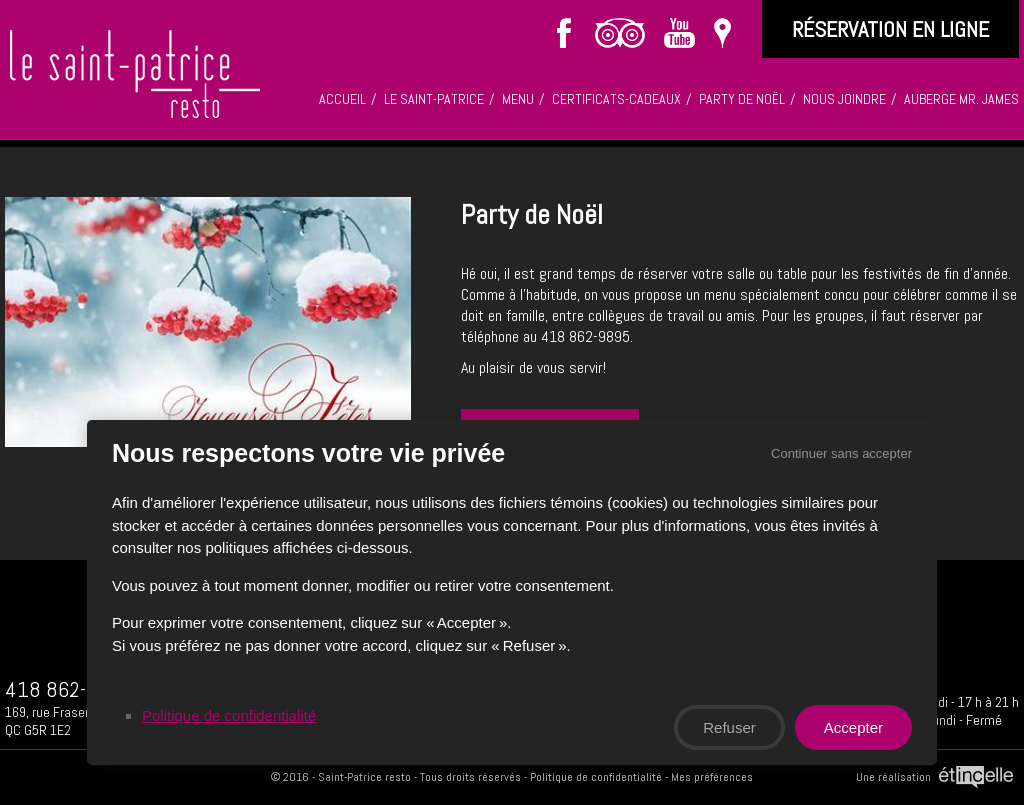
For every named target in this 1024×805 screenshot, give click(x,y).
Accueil (342, 99)
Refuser (730, 727)
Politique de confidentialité (596, 777)
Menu (518, 99)
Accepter (855, 727)
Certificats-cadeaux (616, 99)
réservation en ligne (890, 29)
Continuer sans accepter (843, 451)
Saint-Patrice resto (364, 777)
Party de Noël (742, 99)
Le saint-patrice (434, 99)
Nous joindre (844, 99)
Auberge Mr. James (961, 99)
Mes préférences (712, 777)
